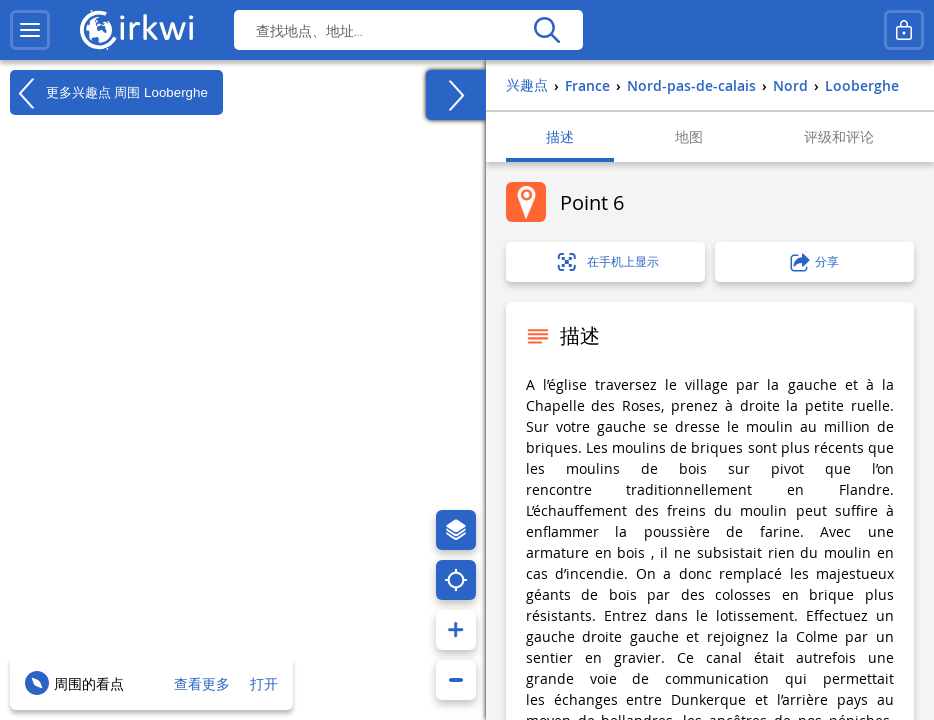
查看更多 (202, 683)
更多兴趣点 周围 (109, 93)
